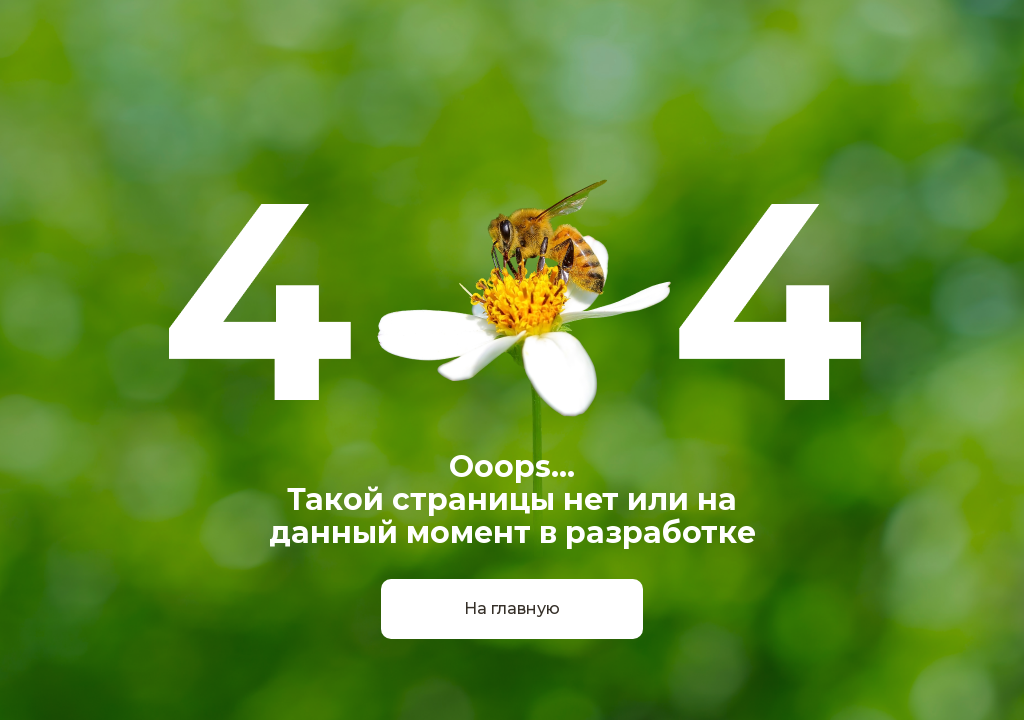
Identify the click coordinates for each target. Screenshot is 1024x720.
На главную (512, 608)
